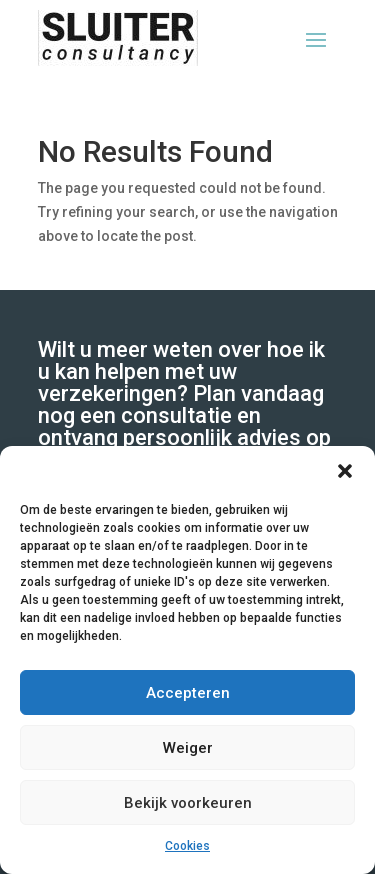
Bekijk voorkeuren (188, 803)
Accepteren (188, 693)
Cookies (187, 846)
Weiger (188, 748)
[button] (345, 471)
